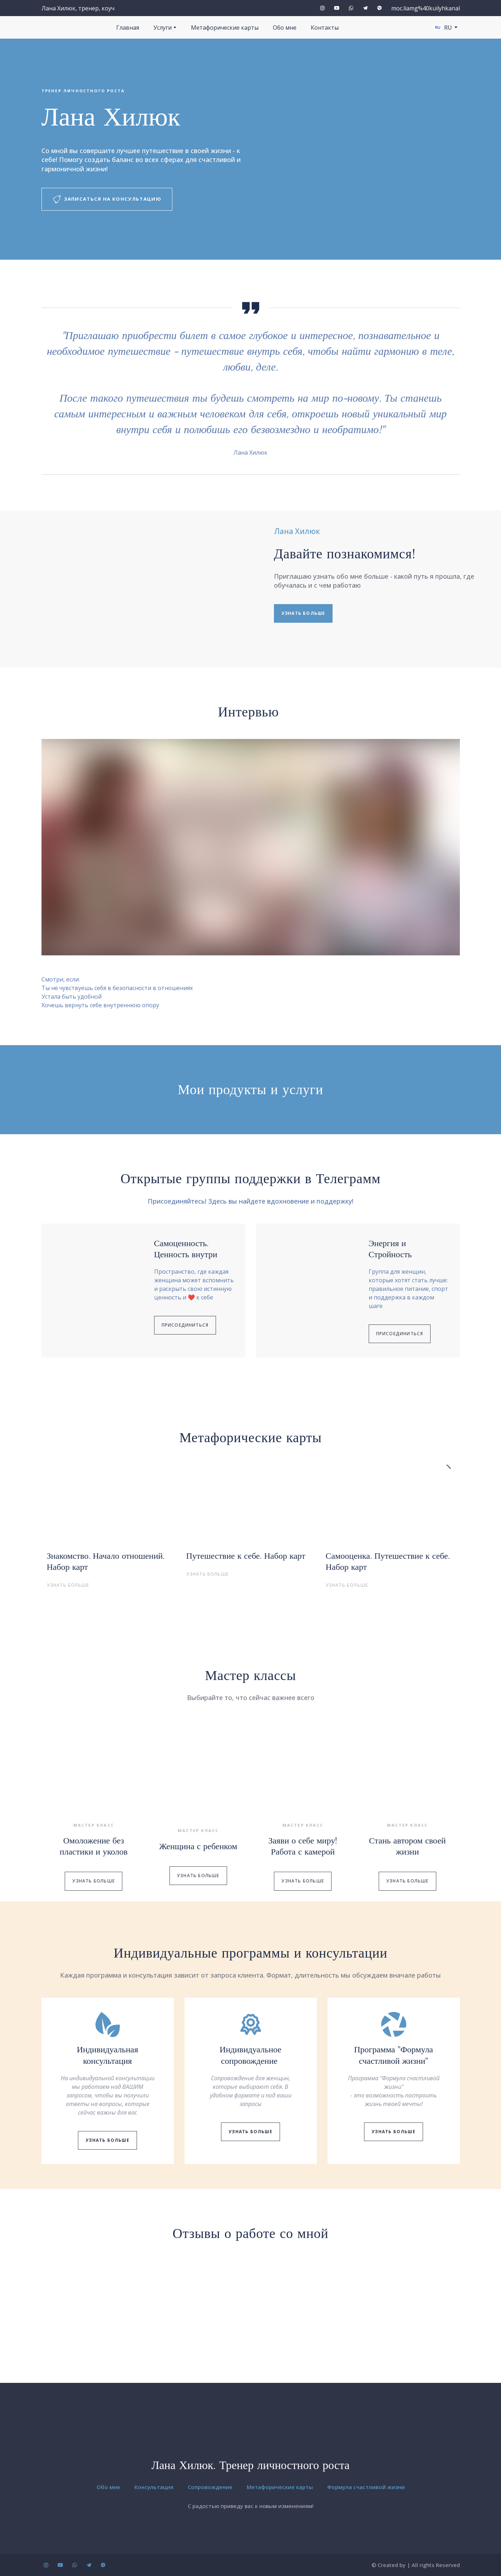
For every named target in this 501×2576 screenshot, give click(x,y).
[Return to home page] (250, 2441)
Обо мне (284, 27)
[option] (443, 27)
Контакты (325, 27)
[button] (322, 8)
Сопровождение (210, 2487)
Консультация (153, 2487)
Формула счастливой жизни (366, 2487)
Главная (127, 27)
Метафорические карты (225, 27)
